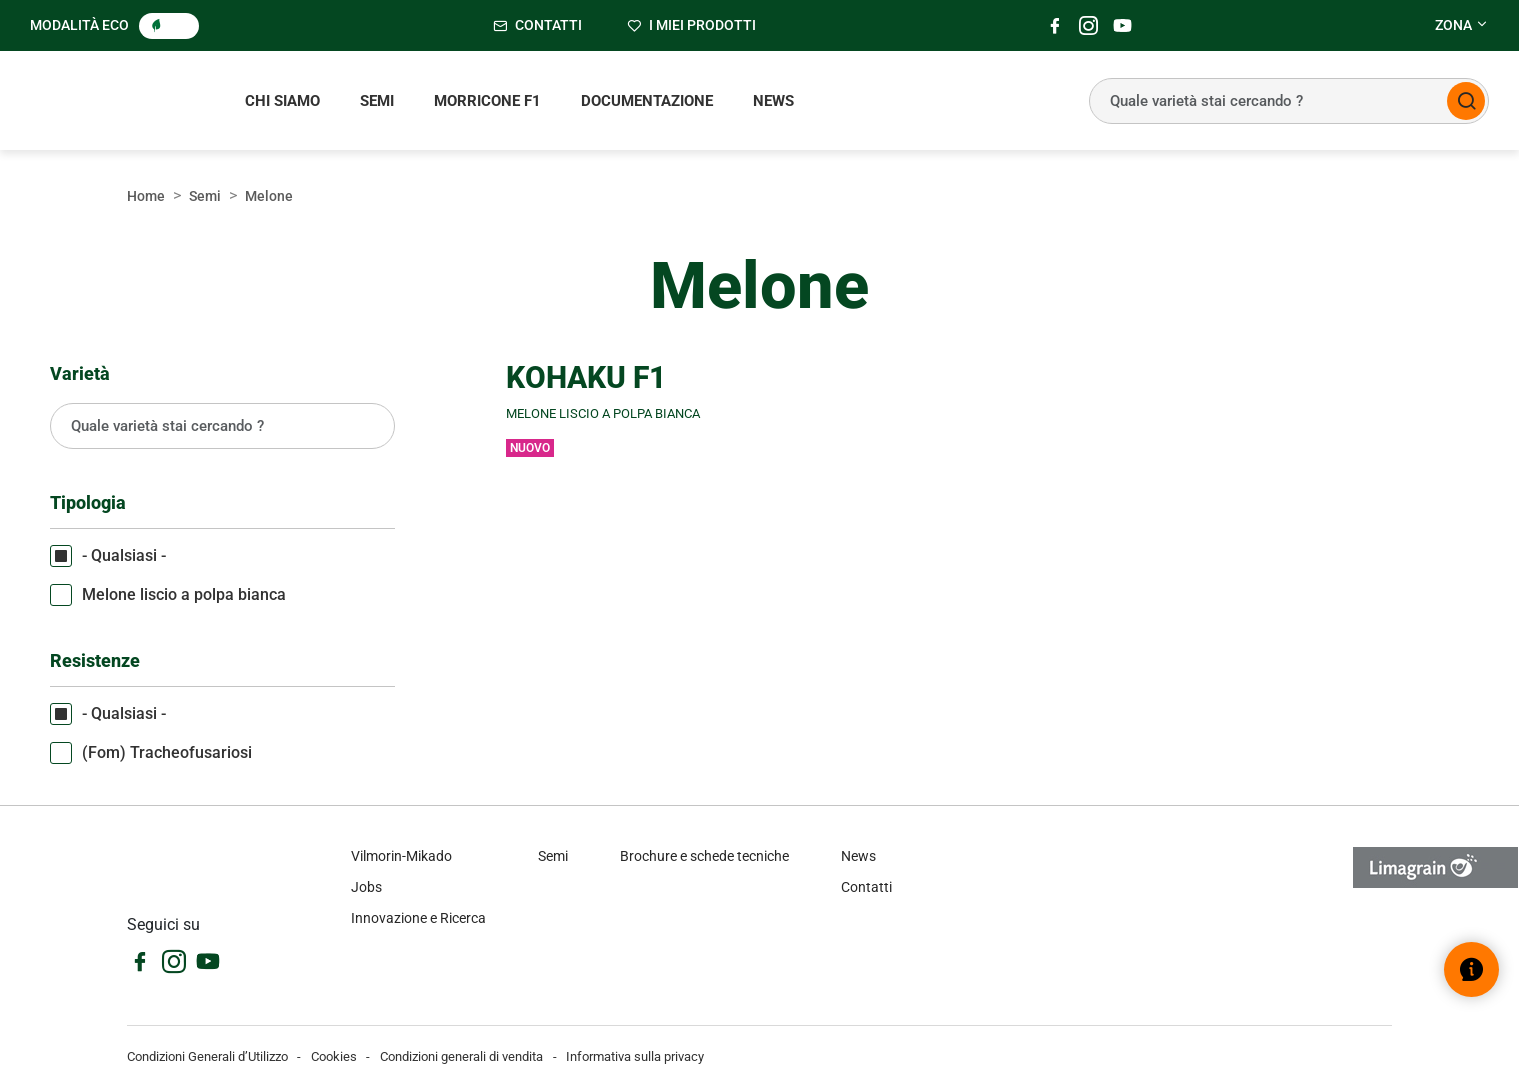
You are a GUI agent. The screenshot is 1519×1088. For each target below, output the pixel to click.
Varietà (80, 373)
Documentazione (647, 101)
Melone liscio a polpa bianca (184, 594)
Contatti (866, 887)
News (773, 101)
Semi (377, 101)
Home (146, 196)
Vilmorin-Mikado (401, 856)
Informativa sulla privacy (635, 1056)
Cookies (334, 1056)
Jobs (366, 887)
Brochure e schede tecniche (704, 856)
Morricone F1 (487, 101)
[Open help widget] (1471, 969)
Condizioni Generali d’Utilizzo (207, 1056)
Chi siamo (282, 101)
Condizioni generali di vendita (461, 1056)
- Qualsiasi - (124, 555)
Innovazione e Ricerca (418, 918)
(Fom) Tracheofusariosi (167, 752)
